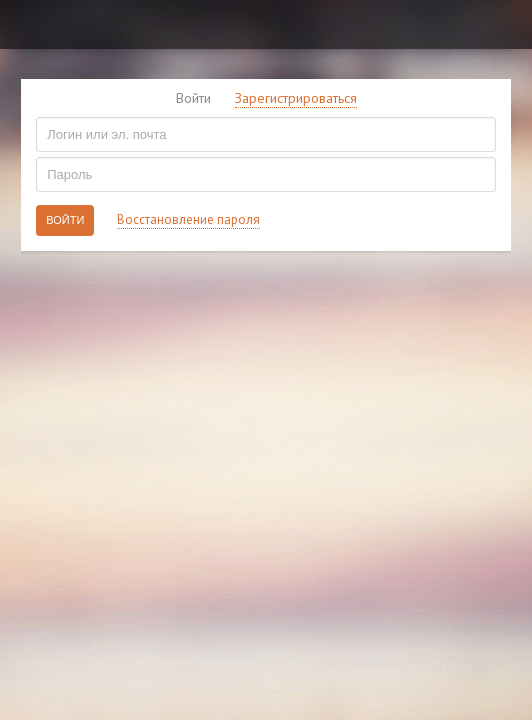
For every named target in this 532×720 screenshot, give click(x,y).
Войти (193, 98)
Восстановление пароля (188, 219)
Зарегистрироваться (296, 98)
